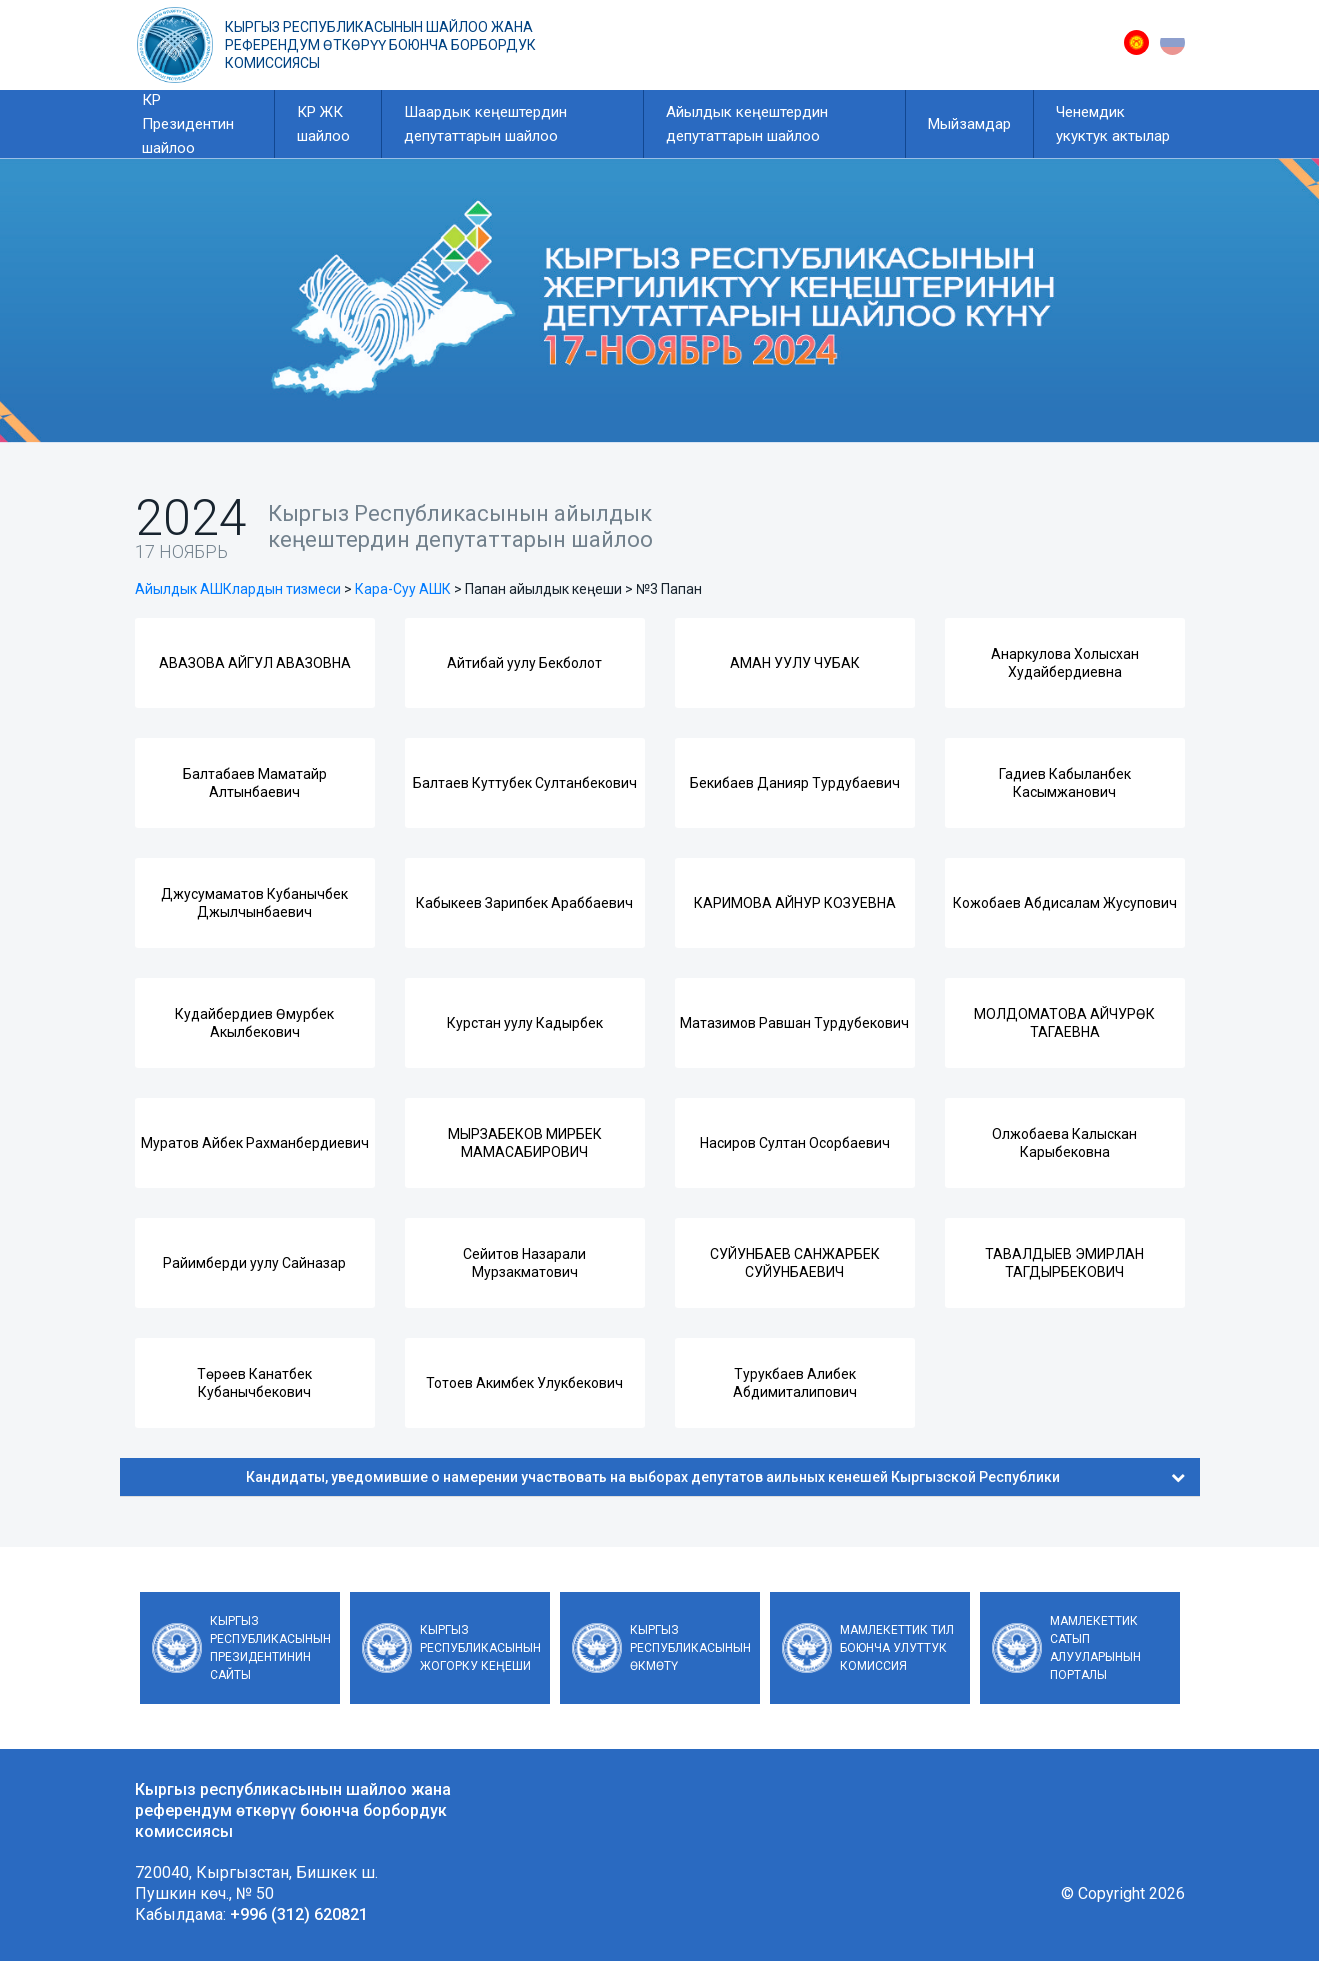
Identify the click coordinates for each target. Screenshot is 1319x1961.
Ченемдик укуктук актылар (1113, 124)
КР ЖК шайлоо (323, 124)
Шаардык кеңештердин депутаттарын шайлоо (485, 124)
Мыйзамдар (969, 124)
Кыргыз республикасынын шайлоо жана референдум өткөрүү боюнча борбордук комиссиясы (380, 45)
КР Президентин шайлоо (188, 124)
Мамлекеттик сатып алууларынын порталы (1095, 1648)
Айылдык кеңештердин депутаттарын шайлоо (747, 124)
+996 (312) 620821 (299, 1914)
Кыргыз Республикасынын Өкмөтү (690, 1648)
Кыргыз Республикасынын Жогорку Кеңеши (480, 1648)
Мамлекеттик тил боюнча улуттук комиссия (897, 1648)
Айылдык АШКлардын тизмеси (238, 589)
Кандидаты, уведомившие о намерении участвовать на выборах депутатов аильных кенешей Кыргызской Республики (715, 1477)
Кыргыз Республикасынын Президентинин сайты (270, 1648)
